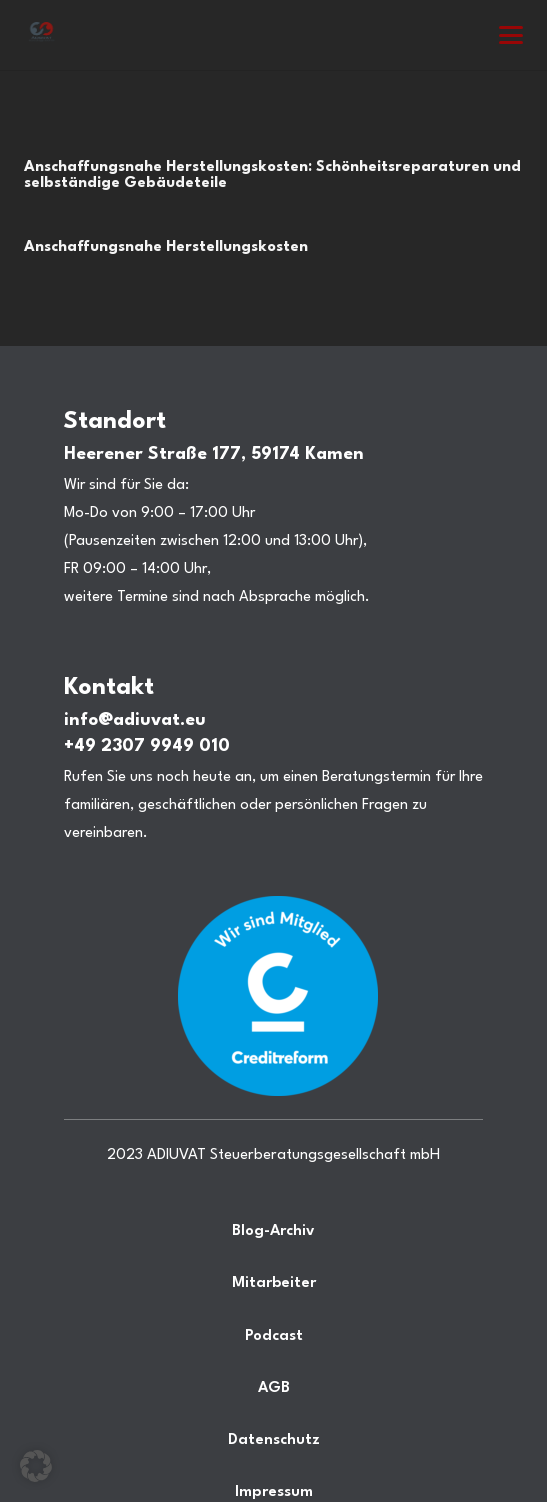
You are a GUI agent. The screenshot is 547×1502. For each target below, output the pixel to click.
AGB (274, 1388)
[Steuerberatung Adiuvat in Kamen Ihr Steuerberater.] (41, 34)
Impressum (274, 1492)
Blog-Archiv (273, 1231)
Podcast (274, 1336)
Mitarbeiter (274, 1283)
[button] (511, 35)
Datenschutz (274, 1440)
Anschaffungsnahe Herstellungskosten (166, 247)
